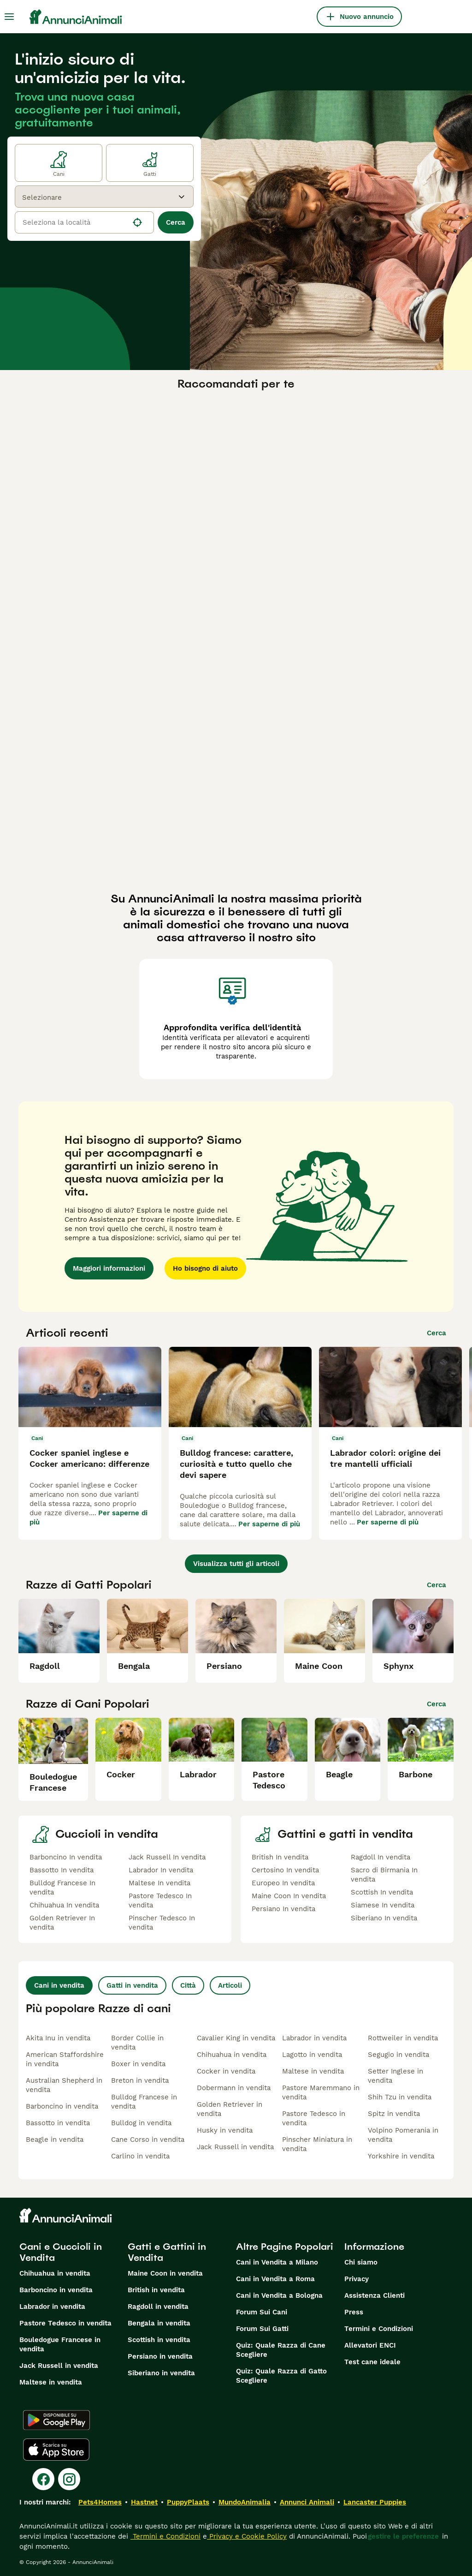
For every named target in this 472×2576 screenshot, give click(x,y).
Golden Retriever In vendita (62, 1922)
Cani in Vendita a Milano (277, 2262)
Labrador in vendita (314, 2038)
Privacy (356, 2279)
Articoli (230, 1985)
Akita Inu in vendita (58, 2038)
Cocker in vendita (226, 2071)
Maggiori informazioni (109, 1268)
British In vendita (280, 1857)
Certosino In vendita (285, 1870)
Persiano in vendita (160, 2356)
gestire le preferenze (403, 2536)
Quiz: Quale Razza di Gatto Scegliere (281, 2376)
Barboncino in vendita (62, 2106)
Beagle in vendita (54, 2139)
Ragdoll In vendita (380, 1857)
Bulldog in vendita (141, 2123)
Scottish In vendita (382, 1892)
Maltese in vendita (313, 2071)
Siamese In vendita (382, 1905)
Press (353, 2312)
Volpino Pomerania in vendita (403, 2135)
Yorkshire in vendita (401, 2156)
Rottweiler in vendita (403, 2038)
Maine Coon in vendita (165, 2273)
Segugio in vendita (398, 2054)
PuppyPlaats (188, 2502)
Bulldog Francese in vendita (144, 2101)
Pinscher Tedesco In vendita (162, 1922)
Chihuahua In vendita (64, 1905)
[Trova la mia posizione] (137, 222)
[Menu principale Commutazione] (9, 16)
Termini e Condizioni (378, 2329)
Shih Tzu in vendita (399, 2097)
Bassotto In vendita (62, 1870)
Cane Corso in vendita (147, 2139)
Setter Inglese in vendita (395, 2076)
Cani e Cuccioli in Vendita (60, 2252)
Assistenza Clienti (374, 2295)
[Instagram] (69, 2479)
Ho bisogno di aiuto (205, 1268)
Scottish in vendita (159, 2340)
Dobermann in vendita (234, 2088)
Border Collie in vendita (137, 2042)
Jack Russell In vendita (167, 1857)
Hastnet (144, 2502)
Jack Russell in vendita (235, 2147)
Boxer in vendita (138, 2064)
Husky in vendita (225, 2130)
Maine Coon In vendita (289, 1896)
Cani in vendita (59, 1985)
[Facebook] (43, 2479)
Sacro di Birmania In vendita (384, 1874)
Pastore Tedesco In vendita (160, 1900)
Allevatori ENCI (370, 2345)
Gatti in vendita (132, 1985)
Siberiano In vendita (384, 1918)
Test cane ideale (372, 2362)
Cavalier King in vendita (236, 2038)
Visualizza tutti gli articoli (236, 1564)
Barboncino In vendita (66, 1857)
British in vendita (156, 2290)
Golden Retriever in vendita (229, 2109)
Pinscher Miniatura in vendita (317, 2144)
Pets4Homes (100, 2502)
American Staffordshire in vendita (65, 2059)
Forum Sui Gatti (262, 2329)
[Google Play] (56, 2420)
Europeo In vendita (283, 1883)
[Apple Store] (56, 2450)
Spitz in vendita (394, 2114)
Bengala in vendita (159, 2323)
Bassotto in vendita (58, 2123)
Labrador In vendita (161, 1870)
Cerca (175, 222)
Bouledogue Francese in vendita (59, 2344)
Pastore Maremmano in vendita (321, 2092)
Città (188, 1985)
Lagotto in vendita (312, 2054)
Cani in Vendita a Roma (275, 2279)
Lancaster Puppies (374, 2502)
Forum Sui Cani (261, 2312)
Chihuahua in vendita (231, 2054)
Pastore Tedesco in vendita (313, 2118)
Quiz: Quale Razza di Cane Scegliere (280, 2350)
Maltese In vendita (159, 1883)
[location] (84, 222)
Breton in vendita (140, 2080)
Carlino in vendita (140, 2156)
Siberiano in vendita (161, 2373)
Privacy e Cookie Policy (247, 2536)
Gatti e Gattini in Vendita (167, 2252)
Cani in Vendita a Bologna (279, 2295)
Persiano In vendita (283, 1909)
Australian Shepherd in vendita (64, 2085)
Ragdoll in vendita (158, 2306)
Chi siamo (361, 2262)
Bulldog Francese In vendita (62, 1887)
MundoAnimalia (244, 2502)
